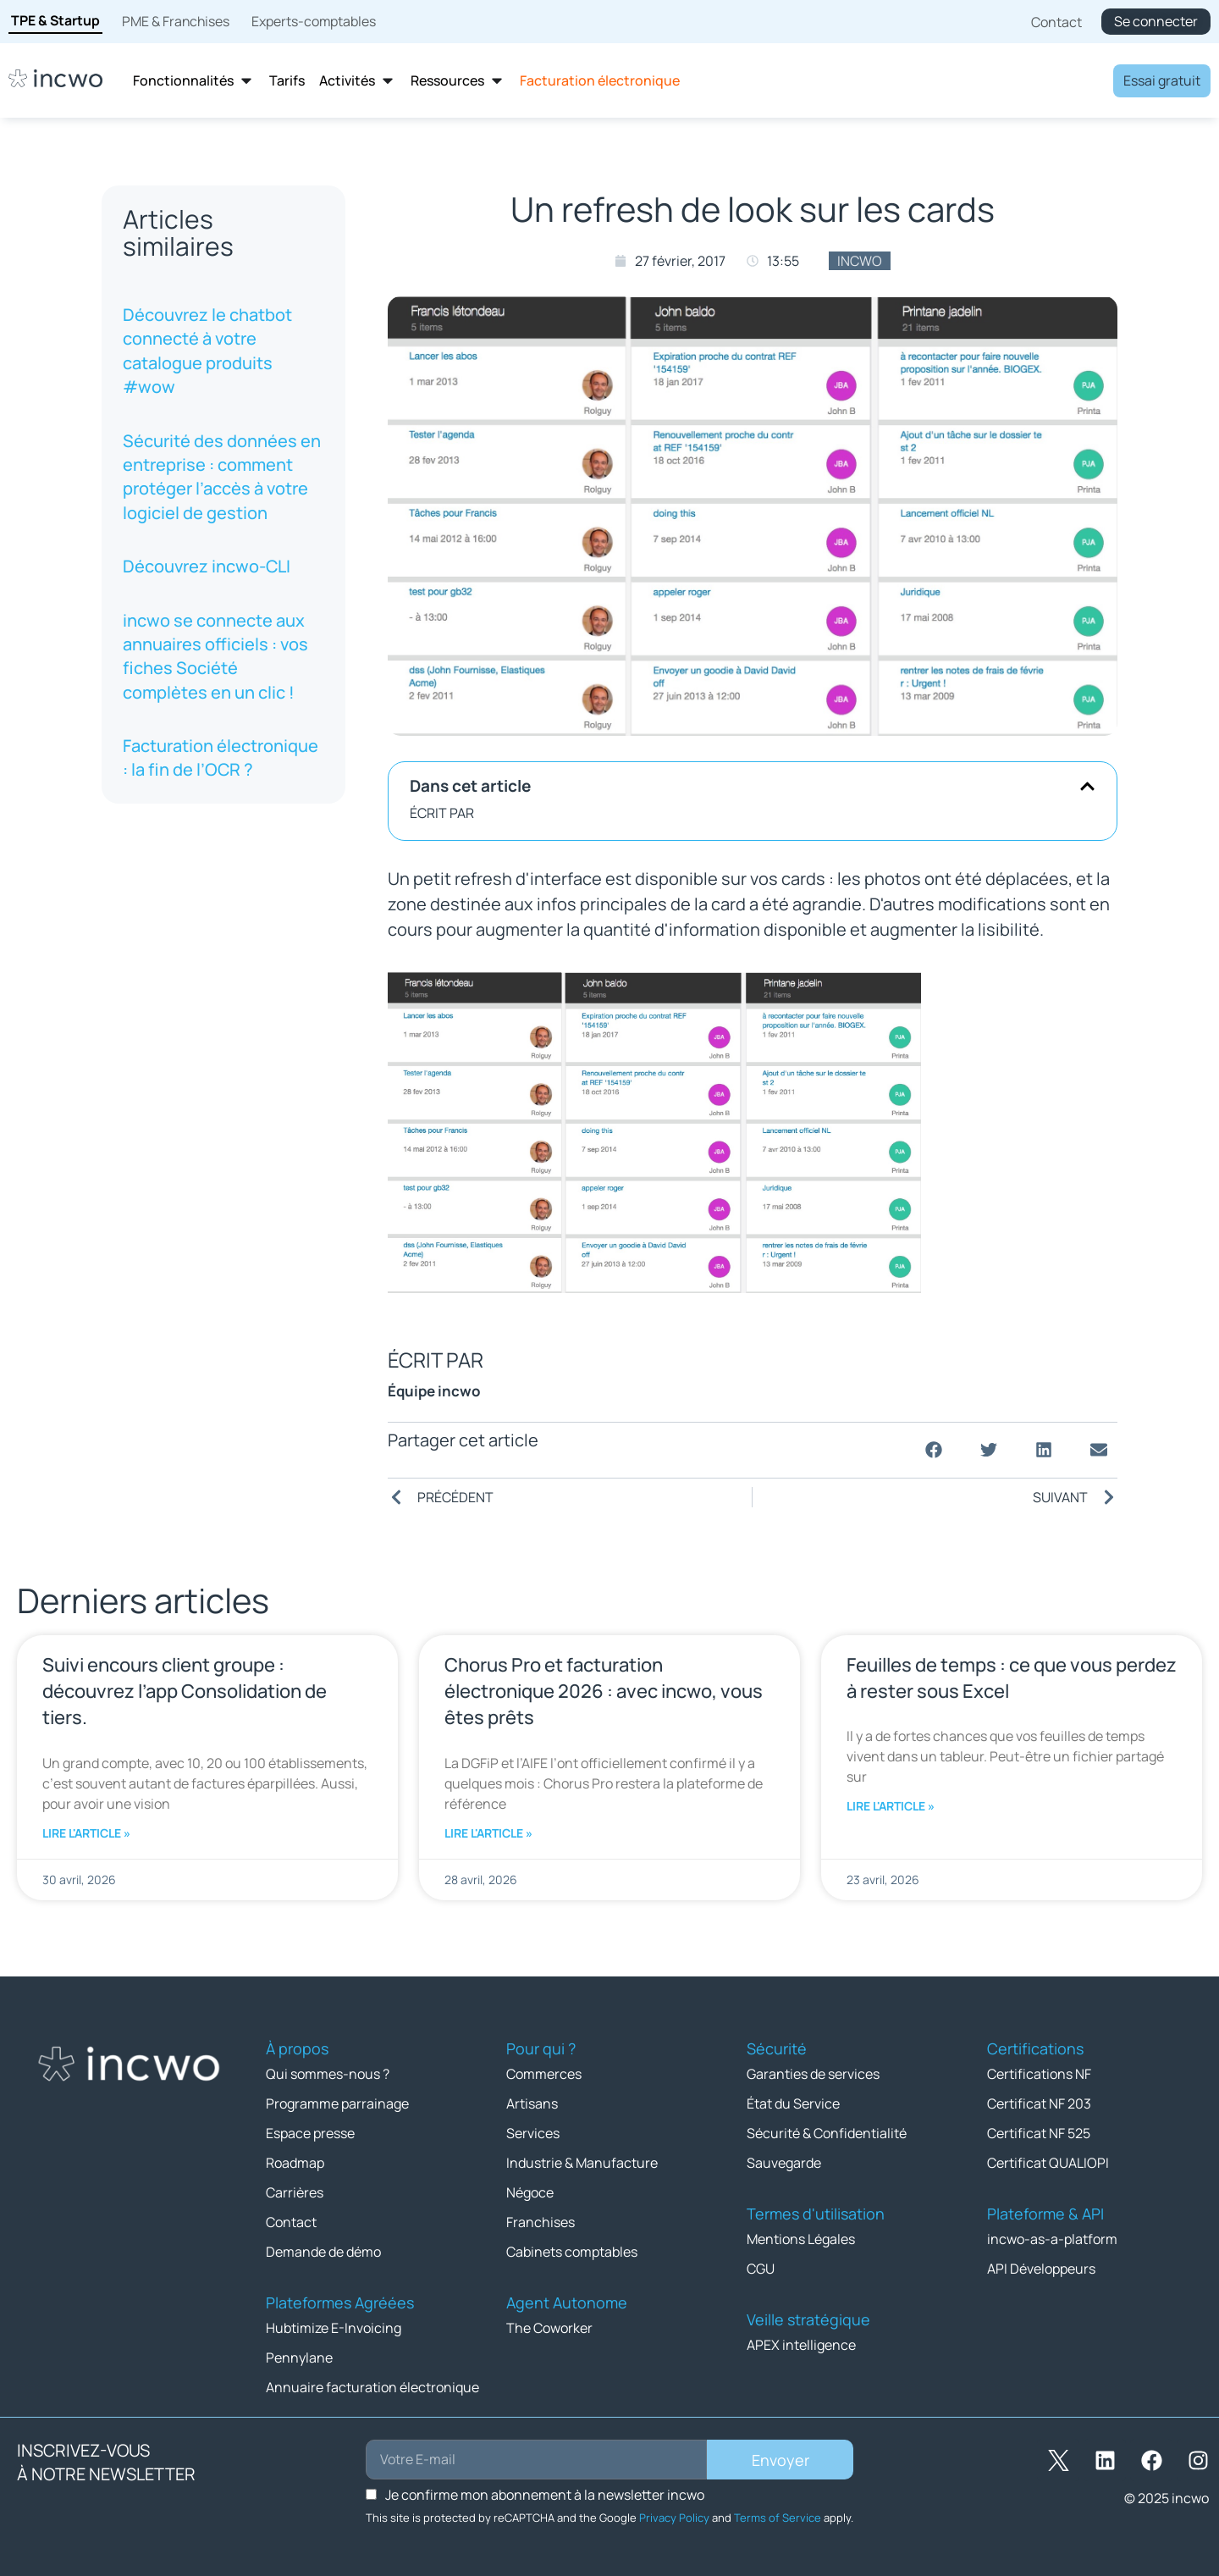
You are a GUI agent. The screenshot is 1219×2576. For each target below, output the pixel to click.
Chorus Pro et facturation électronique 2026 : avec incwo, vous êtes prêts (603, 1691)
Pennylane (299, 2357)
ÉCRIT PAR (442, 813)
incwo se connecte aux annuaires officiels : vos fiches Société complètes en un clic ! (215, 656)
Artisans (532, 2103)
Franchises (540, 2222)
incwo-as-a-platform (1052, 2239)
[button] (1087, 786)
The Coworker (549, 2328)
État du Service (793, 2103)
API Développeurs (1041, 2268)
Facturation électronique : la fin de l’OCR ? (220, 757)
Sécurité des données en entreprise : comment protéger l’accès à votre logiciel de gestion (222, 476)
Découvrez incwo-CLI (206, 566)
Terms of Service (777, 2517)
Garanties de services (813, 2074)
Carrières (294, 2192)
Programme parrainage (337, 2103)
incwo (859, 261)
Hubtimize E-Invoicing (333, 2328)
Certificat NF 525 (1038, 2133)
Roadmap (295, 2162)
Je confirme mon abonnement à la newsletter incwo (544, 2494)
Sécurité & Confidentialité (827, 2133)
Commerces (544, 2074)
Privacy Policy (674, 2517)
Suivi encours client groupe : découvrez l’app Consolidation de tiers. (184, 1691)
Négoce (530, 2192)
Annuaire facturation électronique (372, 2387)
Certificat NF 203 (1039, 2103)
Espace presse (310, 2133)
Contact (291, 2222)
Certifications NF (1039, 2074)
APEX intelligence (801, 2345)
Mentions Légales (801, 2239)
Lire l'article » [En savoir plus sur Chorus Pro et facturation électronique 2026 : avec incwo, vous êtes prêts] (488, 1833)
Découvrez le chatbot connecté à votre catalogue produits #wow (207, 350)
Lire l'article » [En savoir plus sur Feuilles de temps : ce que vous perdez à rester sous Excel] (891, 1806)
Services (533, 2133)
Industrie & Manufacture (582, 2162)
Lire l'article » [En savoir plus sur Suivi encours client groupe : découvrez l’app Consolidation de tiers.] (86, 1833)
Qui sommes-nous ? (327, 2074)
